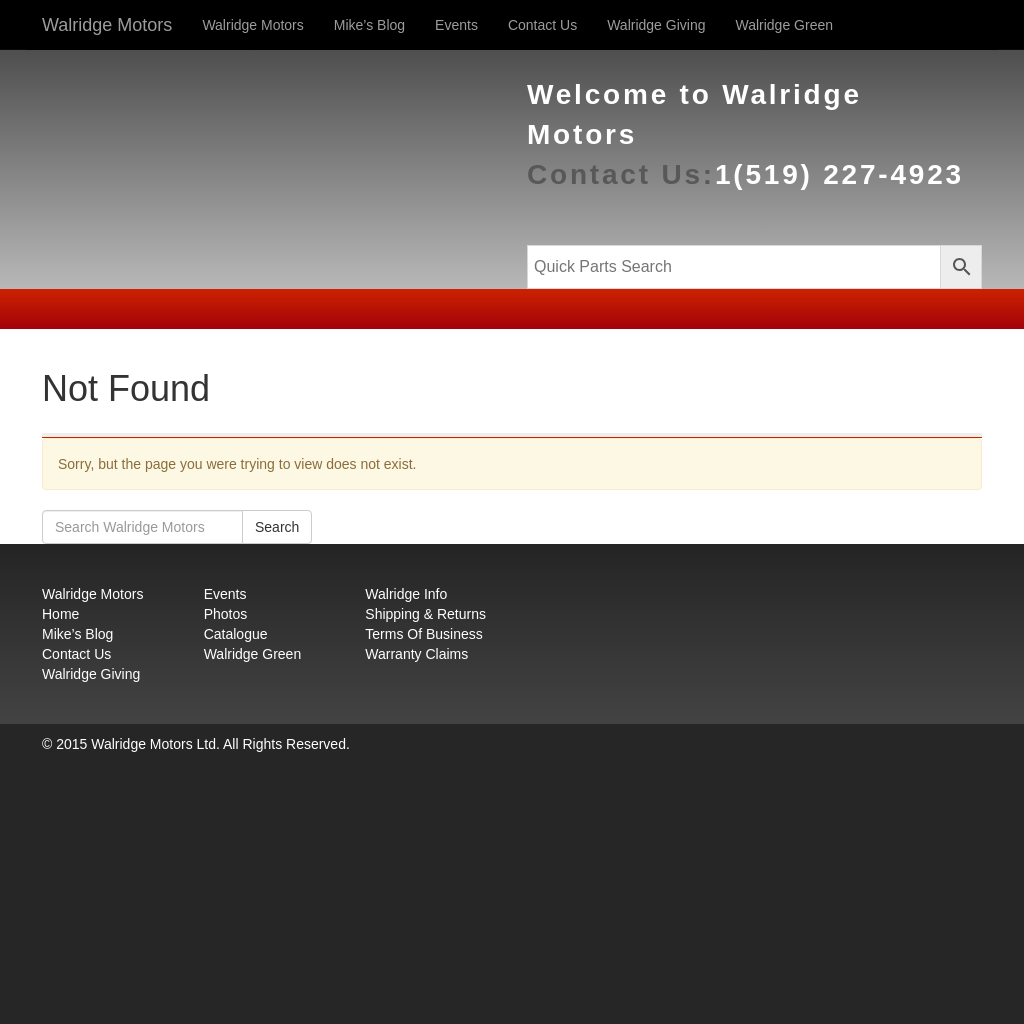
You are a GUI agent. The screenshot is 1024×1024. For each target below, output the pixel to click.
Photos (226, 614)
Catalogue (236, 634)
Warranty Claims (416, 654)
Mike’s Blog (369, 25)
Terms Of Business (423, 634)
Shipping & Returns (425, 614)
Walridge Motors (107, 25)
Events (456, 25)
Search (277, 527)
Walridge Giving (656, 25)
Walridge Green (784, 25)
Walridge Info (406, 594)
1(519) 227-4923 (839, 174)
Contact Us (542, 25)
